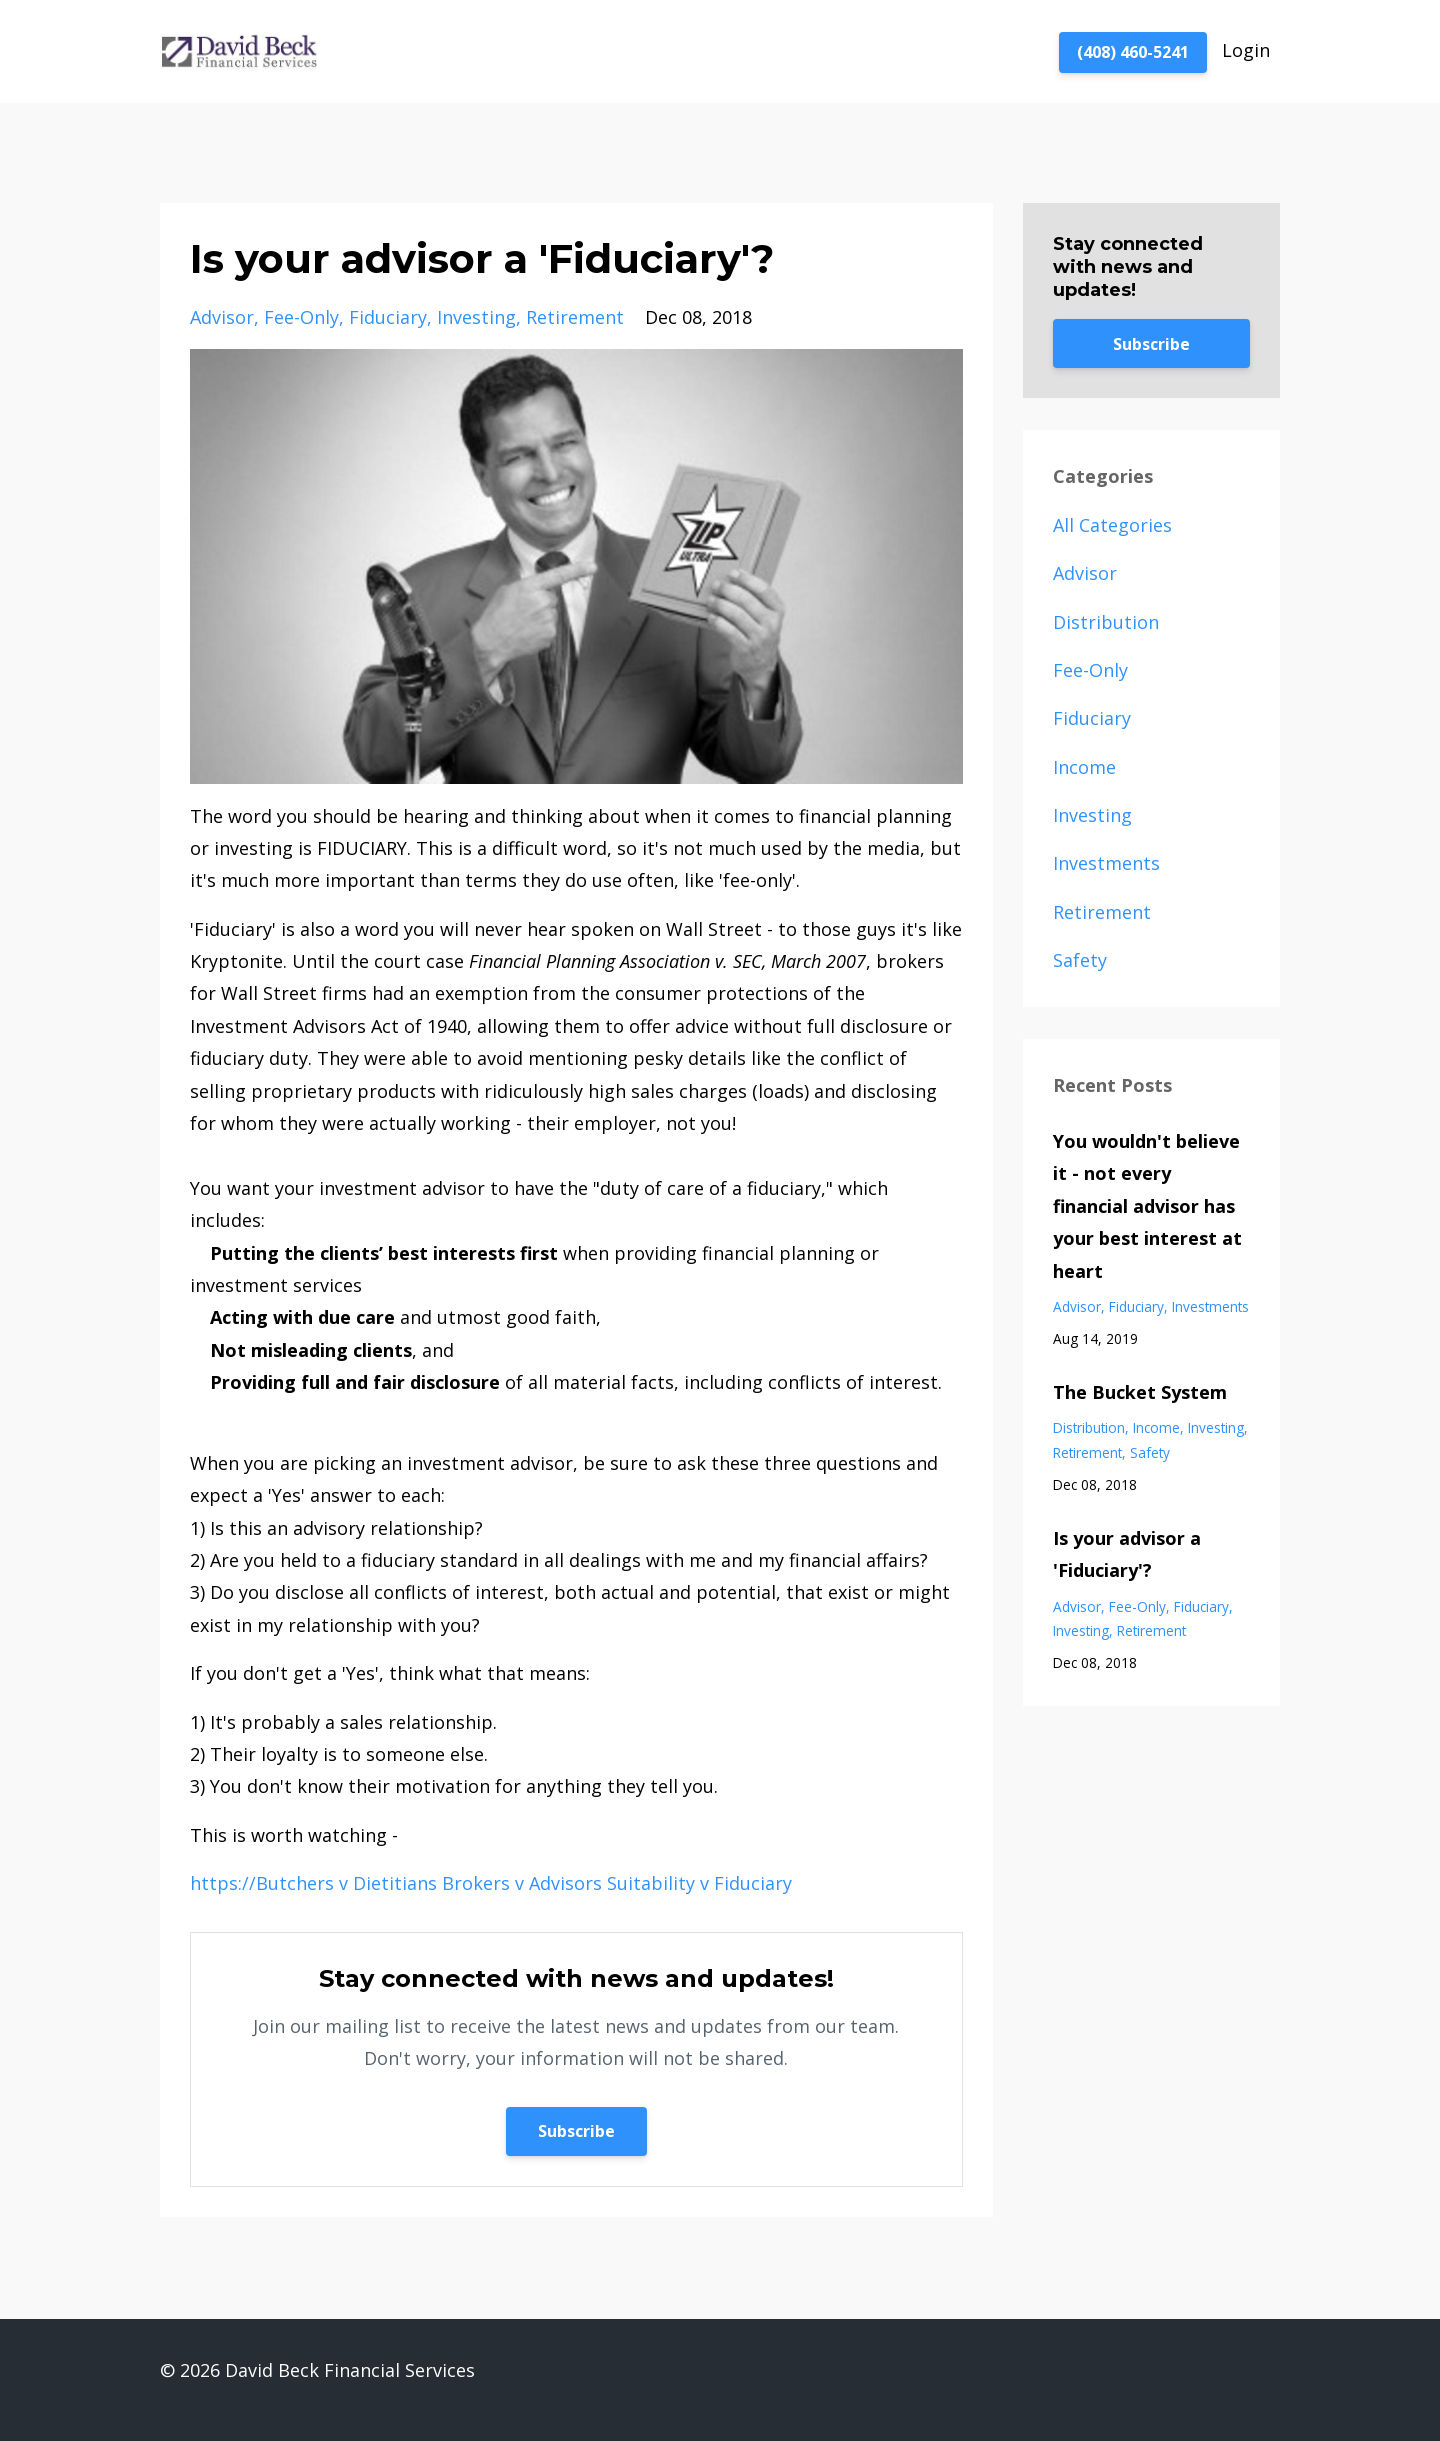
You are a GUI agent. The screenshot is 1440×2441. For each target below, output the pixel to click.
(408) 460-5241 (1133, 52)
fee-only (301, 317)
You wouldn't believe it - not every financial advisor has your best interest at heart (1147, 1206)
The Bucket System (1140, 1392)
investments (1106, 863)
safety (1080, 960)
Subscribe (576, 2131)
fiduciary (388, 317)
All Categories (1112, 525)
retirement (575, 317)
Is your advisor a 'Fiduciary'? (1127, 1554)
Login (1246, 50)
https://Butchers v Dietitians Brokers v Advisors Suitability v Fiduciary (491, 1883)
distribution (1106, 622)
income (1084, 767)
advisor (222, 317)
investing (476, 317)
